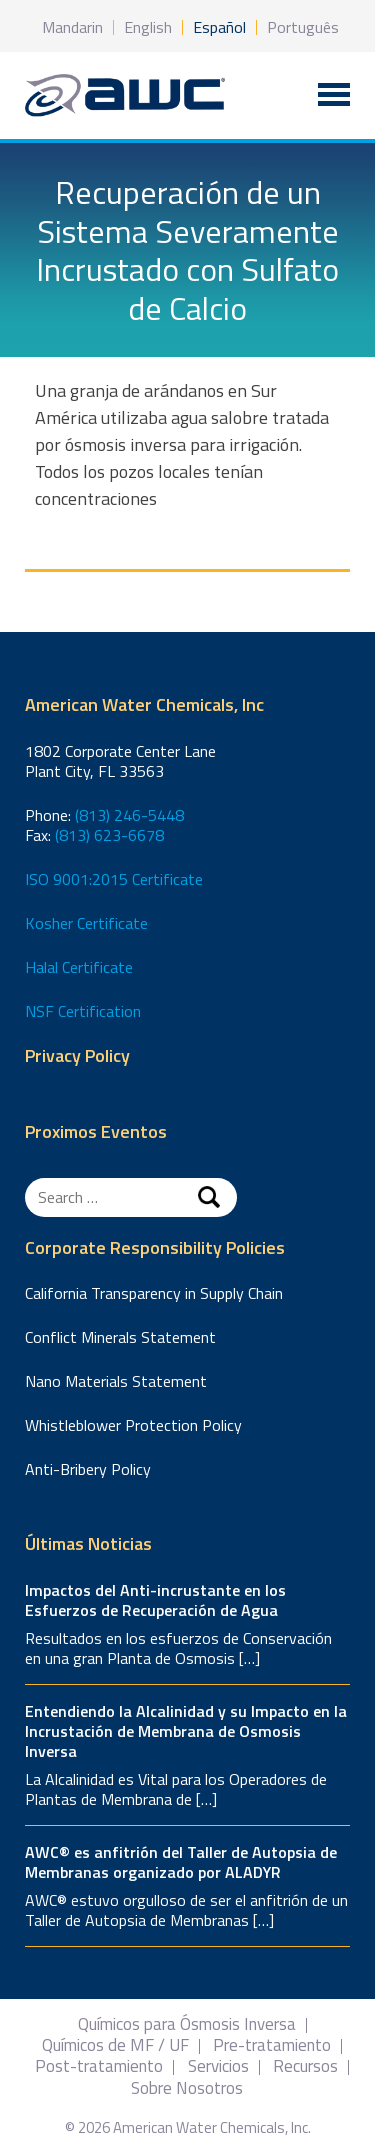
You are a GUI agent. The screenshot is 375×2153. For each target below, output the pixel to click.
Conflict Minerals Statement (120, 1337)
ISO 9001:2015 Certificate (114, 879)
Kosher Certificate (86, 923)
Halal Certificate (79, 967)
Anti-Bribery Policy (88, 1469)
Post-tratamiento (99, 2066)
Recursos (305, 2066)
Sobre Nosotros (187, 2088)
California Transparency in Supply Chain (154, 1293)
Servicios (218, 2066)
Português (303, 27)
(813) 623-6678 (109, 835)
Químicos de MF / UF (115, 2045)
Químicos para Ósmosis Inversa (187, 2024)
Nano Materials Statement (116, 1381)
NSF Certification (83, 1011)
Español (219, 27)
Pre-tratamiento (272, 2045)
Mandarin (72, 27)
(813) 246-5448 (129, 815)
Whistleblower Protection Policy (133, 1425)
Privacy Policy (77, 1056)
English (148, 27)
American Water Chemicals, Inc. (125, 95)
